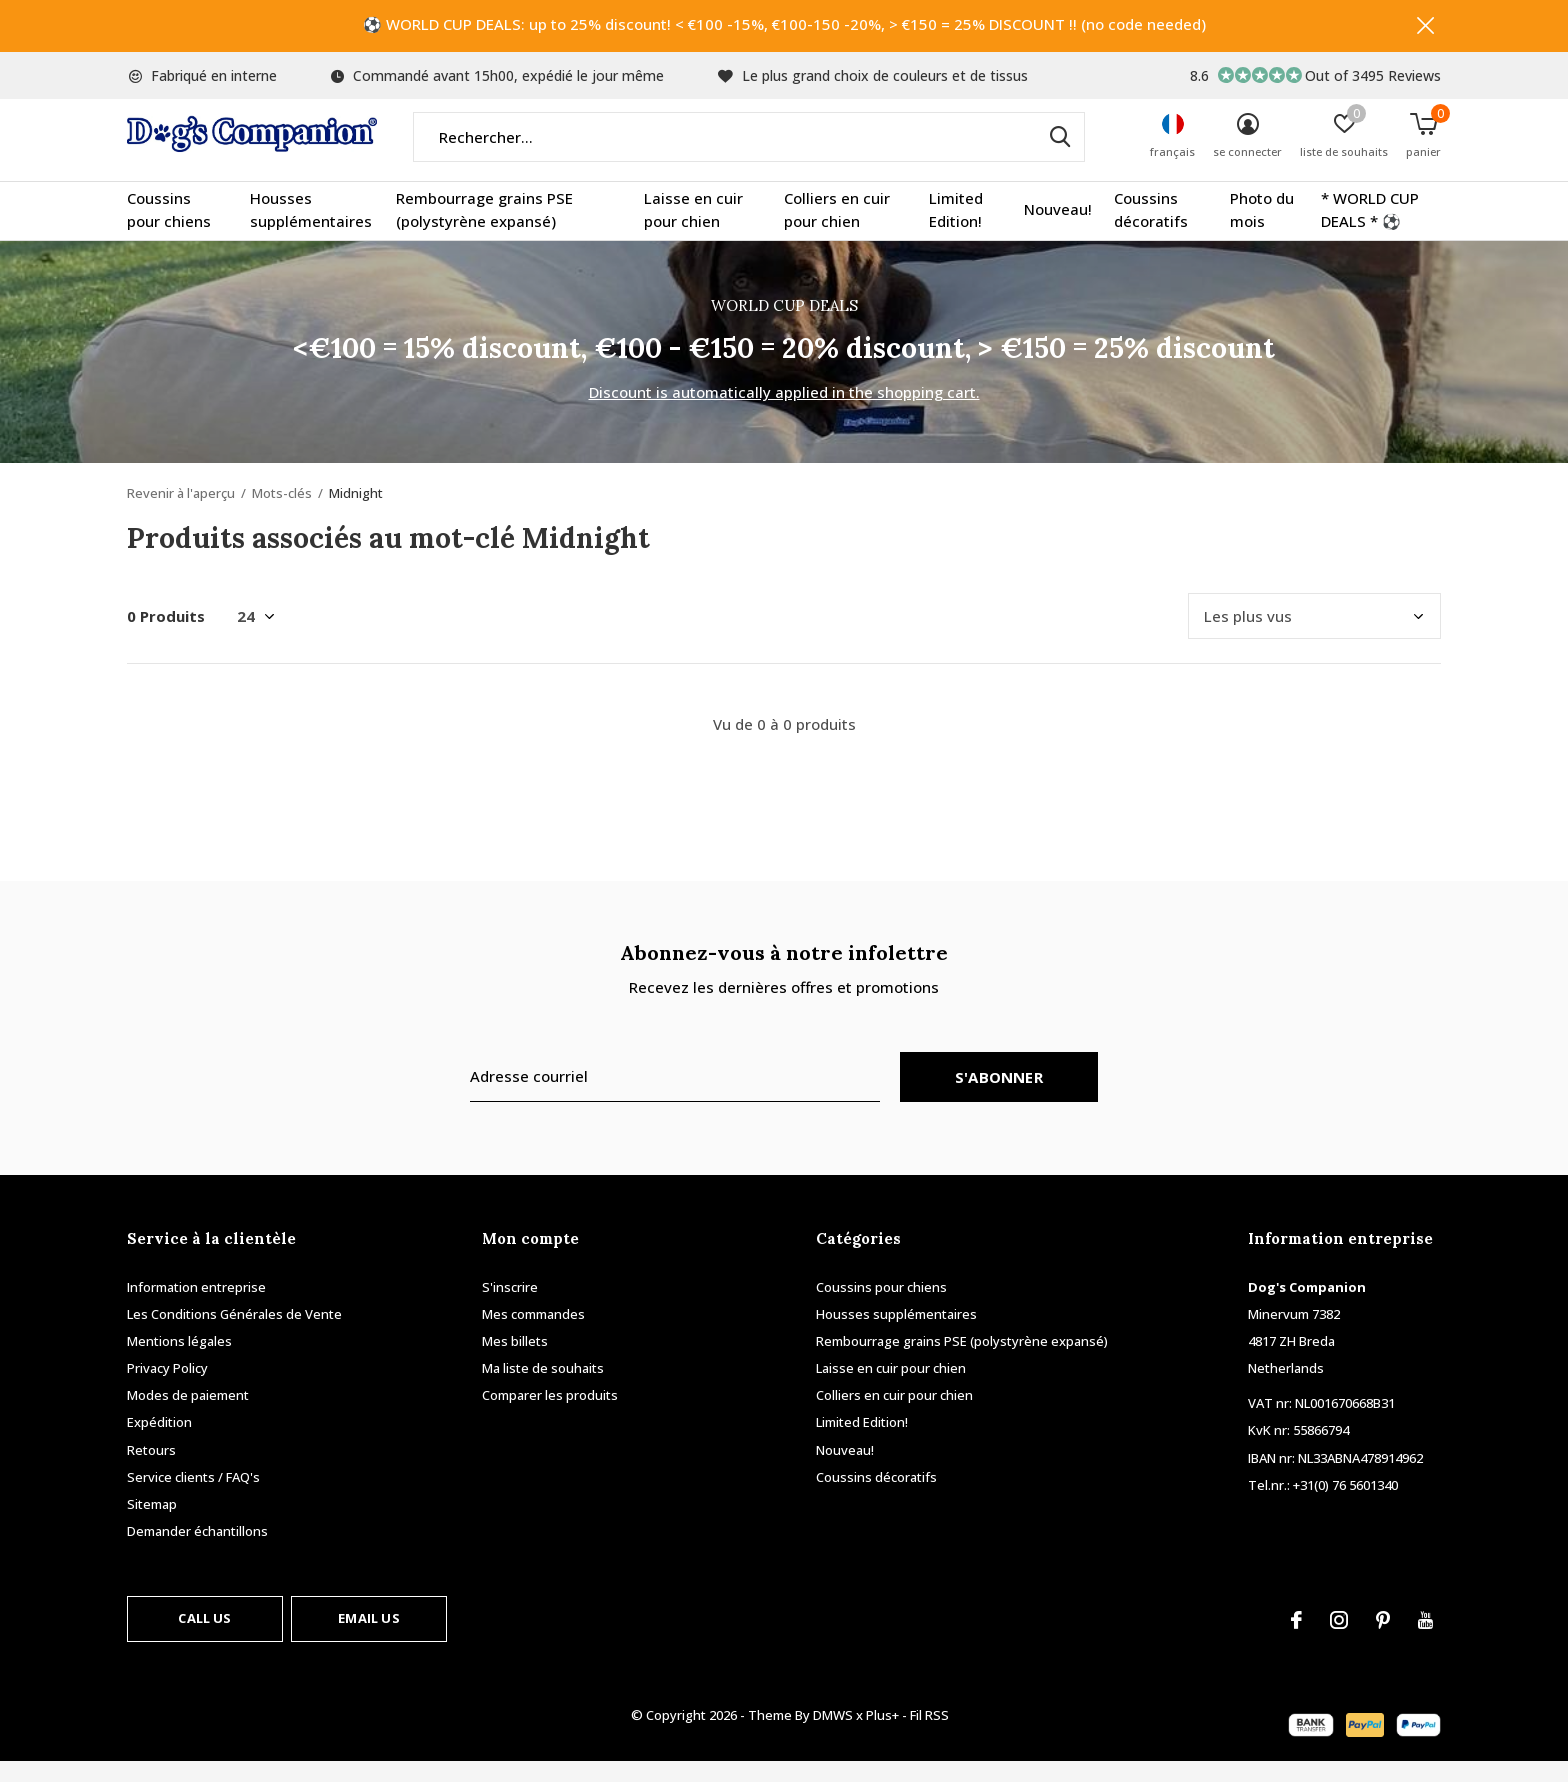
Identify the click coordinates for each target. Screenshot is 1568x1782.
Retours (151, 1470)
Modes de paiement (188, 1415)
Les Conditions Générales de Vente (234, 1334)
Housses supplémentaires (311, 230)
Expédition (159, 1443)
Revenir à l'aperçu (181, 513)
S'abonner (999, 1097)
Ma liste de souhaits (543, 1388)
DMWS (833, 1735)
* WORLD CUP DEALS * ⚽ (1370, 230)
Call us (204, 1638)
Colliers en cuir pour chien (837, 230)
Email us (368, 1638)
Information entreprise (196, 1307)
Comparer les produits (550, 1415)
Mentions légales (179, 1361)
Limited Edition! (956, 230)
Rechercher (1057, 157)
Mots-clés (282, 513)
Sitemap (152, 1524)
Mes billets (515, 1361)
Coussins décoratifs (1151, 230)
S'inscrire (510, 1307)
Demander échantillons (197, 1551)
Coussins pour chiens (169, 230)
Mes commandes (533, 1334)
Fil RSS (929, 1735)
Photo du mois (1262, 230)
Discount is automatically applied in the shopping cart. (784, 412)
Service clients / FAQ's (193, 1497)
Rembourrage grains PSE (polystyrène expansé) (484, 230)
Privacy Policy (167, 1388)
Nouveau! (1058, 230)
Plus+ (882, 1735)
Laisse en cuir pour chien (693, 230)
